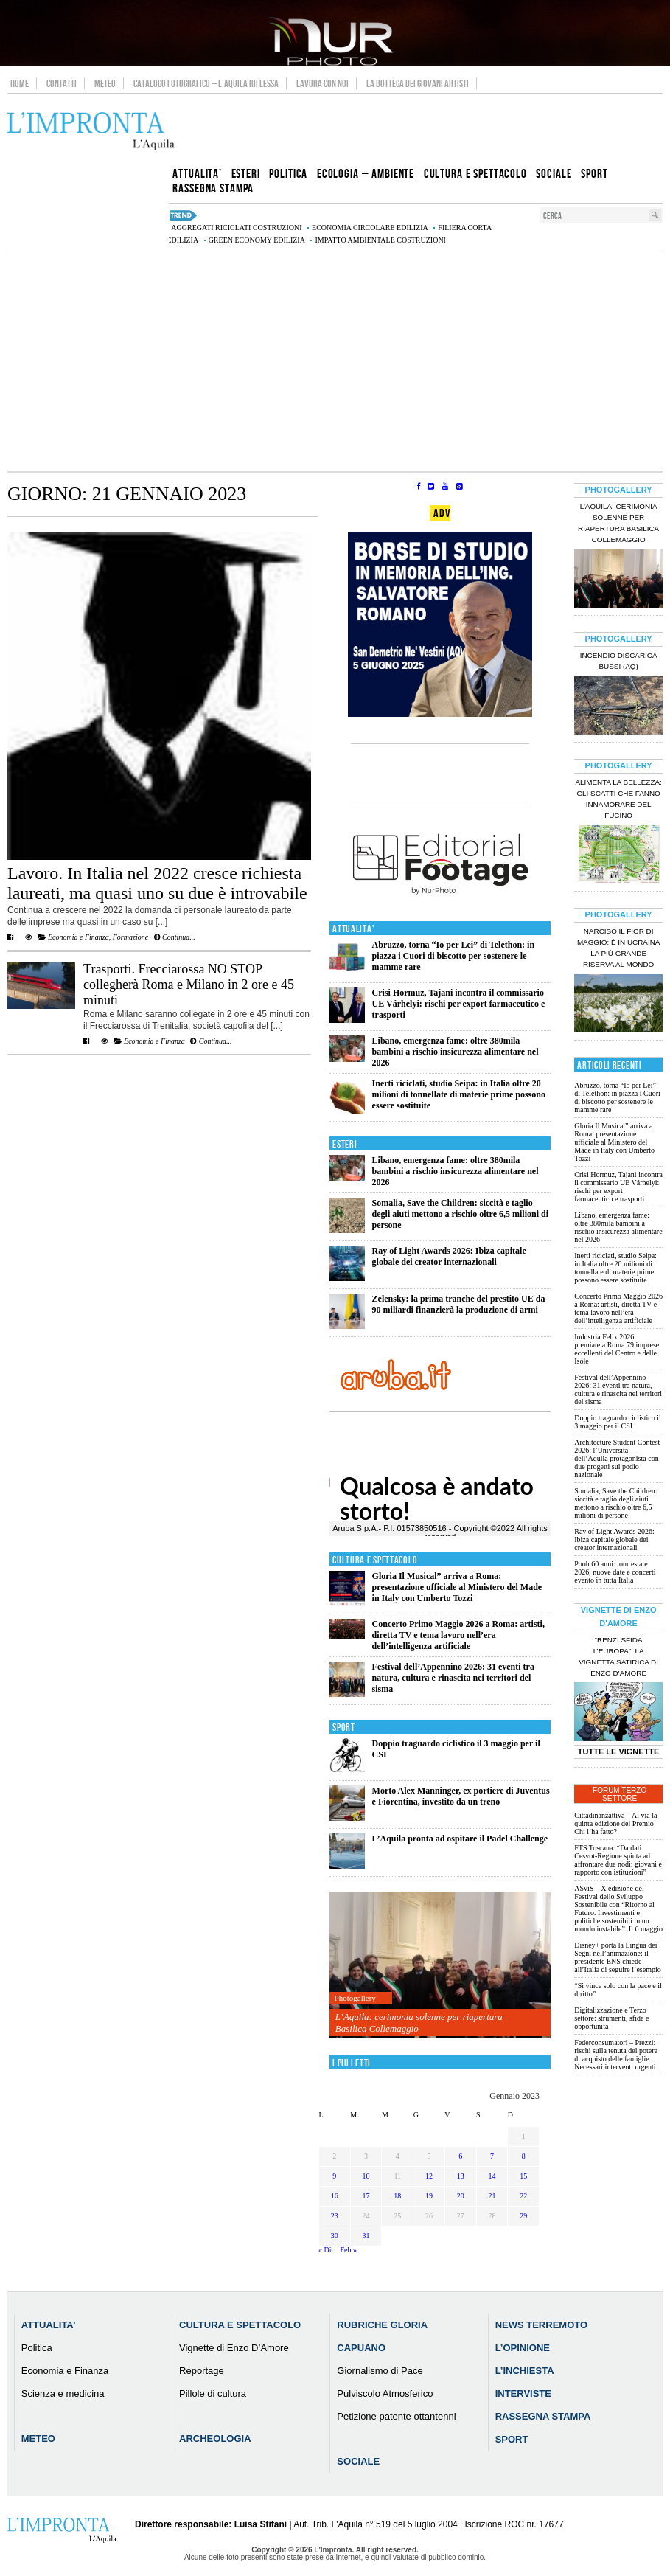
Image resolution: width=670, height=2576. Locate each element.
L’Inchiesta (524, 2370)
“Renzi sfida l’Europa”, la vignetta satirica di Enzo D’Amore (618, 1656)
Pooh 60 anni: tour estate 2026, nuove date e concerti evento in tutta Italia (614, 1572)
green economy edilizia (257, 240)
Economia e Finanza (78, 937)
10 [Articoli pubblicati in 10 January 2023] (366, 2176)
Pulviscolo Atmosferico (385, 2393)
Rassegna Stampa (543, 2416)
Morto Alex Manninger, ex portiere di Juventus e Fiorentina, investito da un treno (461, 1796)
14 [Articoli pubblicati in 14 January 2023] (491, 2176)
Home (19, 83)
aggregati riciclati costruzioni (236, 227)
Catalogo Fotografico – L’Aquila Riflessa (206, 83)
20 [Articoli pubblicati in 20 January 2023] (460, 2196)
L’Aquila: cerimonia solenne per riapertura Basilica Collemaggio (419, 2022)
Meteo (105, 83)
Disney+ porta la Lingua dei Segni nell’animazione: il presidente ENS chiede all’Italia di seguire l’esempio (617, 1957)
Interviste (523, 2393)
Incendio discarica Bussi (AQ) (618, 660)
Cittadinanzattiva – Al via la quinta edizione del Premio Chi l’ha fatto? (615, 1823)
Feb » (348, 2250)
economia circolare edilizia (370, 227)
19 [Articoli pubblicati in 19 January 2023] (429, 2196)
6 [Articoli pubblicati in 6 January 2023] (460, 2156)
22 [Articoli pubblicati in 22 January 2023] (523, 2196)
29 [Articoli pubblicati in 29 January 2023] (523, 2216)
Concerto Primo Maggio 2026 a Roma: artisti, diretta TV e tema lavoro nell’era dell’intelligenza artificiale (458, 1635)
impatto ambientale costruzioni (380, 240)
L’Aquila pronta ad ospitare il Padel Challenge (460, 1838)
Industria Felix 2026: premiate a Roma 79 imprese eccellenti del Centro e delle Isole (616, 1349)
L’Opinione (522, 2347)
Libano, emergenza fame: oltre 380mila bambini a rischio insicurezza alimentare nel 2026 (455, 1051)
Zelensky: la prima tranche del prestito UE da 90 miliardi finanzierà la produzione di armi (458, 1304)
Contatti (61, 83)
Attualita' (353, 929)
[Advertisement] (335, 360)
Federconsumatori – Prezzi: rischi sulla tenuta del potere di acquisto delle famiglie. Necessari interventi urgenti (615, 2054)
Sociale (358, 2461)
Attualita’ (48, 2324)
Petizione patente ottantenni (396, 2416)
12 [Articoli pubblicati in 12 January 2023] (429, 2176)
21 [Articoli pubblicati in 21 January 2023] (491, 2196)
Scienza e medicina (63, 2393)
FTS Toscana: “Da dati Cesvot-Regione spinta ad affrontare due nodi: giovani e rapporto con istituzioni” (618, 1860)
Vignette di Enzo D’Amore (234, 2347)
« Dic (326, 2250)
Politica (36, 2347)
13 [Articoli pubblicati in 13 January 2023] (460, 2176)
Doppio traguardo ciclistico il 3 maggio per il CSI (617, 1422)
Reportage (201, 2370)
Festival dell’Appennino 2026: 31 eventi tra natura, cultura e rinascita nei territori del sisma (453, 1678)
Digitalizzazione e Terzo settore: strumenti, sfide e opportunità (611, 2018)
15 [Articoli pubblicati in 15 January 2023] (523, 2176)
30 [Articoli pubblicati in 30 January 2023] (334, 2236)
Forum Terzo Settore (619, 1794)
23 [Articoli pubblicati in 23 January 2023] (334, 2216)
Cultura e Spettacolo (374, 1560)
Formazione (130, 937)
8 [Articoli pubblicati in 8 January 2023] (524, 2156)
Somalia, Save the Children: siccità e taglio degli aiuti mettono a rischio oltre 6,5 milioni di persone (460, 1214)
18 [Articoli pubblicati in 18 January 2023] (397, 2196)
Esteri (344, 1144)
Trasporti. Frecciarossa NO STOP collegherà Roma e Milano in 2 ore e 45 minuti (188, 984)
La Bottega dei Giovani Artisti (417, 83)
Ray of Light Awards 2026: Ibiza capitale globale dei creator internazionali (449, 1256)
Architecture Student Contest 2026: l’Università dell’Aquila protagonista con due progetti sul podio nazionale (617, 1458)
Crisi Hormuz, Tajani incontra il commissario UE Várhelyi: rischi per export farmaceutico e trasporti (458, 1003)
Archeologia (215, 2438)
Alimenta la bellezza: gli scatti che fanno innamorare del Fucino (618, 798)
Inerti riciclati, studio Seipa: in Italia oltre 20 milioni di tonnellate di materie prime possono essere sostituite (458, 1094)
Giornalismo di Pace (379, 2370)
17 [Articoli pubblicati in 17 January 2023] (366, 2196)
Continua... (174, 937)
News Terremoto (541, 2324)
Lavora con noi (322, 83)
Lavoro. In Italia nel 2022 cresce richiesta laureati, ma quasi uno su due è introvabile (157, 883)
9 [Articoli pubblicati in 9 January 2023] (334, 2176)
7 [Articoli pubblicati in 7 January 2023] (492, 2156)
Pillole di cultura (212, 2393)
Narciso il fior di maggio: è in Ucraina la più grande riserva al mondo (618, 947)
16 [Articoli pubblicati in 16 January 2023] (334, 2196)
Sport (343, 1727)
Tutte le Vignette (619, 1751)
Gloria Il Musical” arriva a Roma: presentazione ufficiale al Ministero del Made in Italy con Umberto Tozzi (457, 1587)
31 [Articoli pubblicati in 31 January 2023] (366, 2236)
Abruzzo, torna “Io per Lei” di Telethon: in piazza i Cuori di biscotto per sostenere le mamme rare (453, 956)
